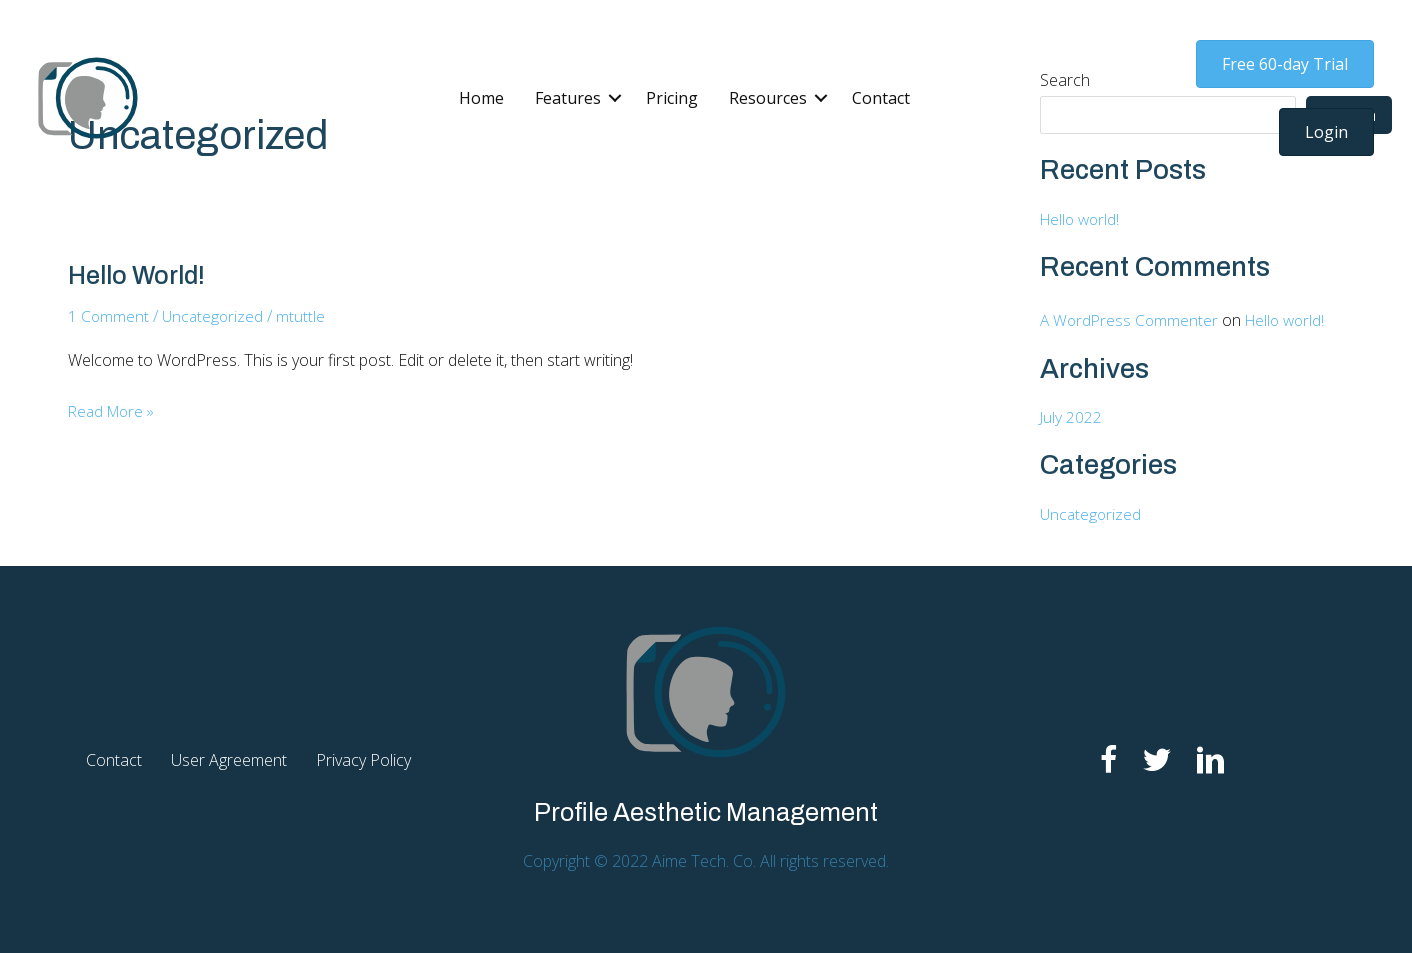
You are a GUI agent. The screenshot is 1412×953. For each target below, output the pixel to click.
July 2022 (1071, 417)
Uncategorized (215, 316)
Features (568, 98)
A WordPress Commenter (1131, 320)
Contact (881, 98)
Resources (768, 98)
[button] (615, 98)
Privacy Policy (363, 759)
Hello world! (140, 275)
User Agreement (229, 759)
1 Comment (109, 316)
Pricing (672, 98)
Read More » (114, 411)
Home (481, 98)
